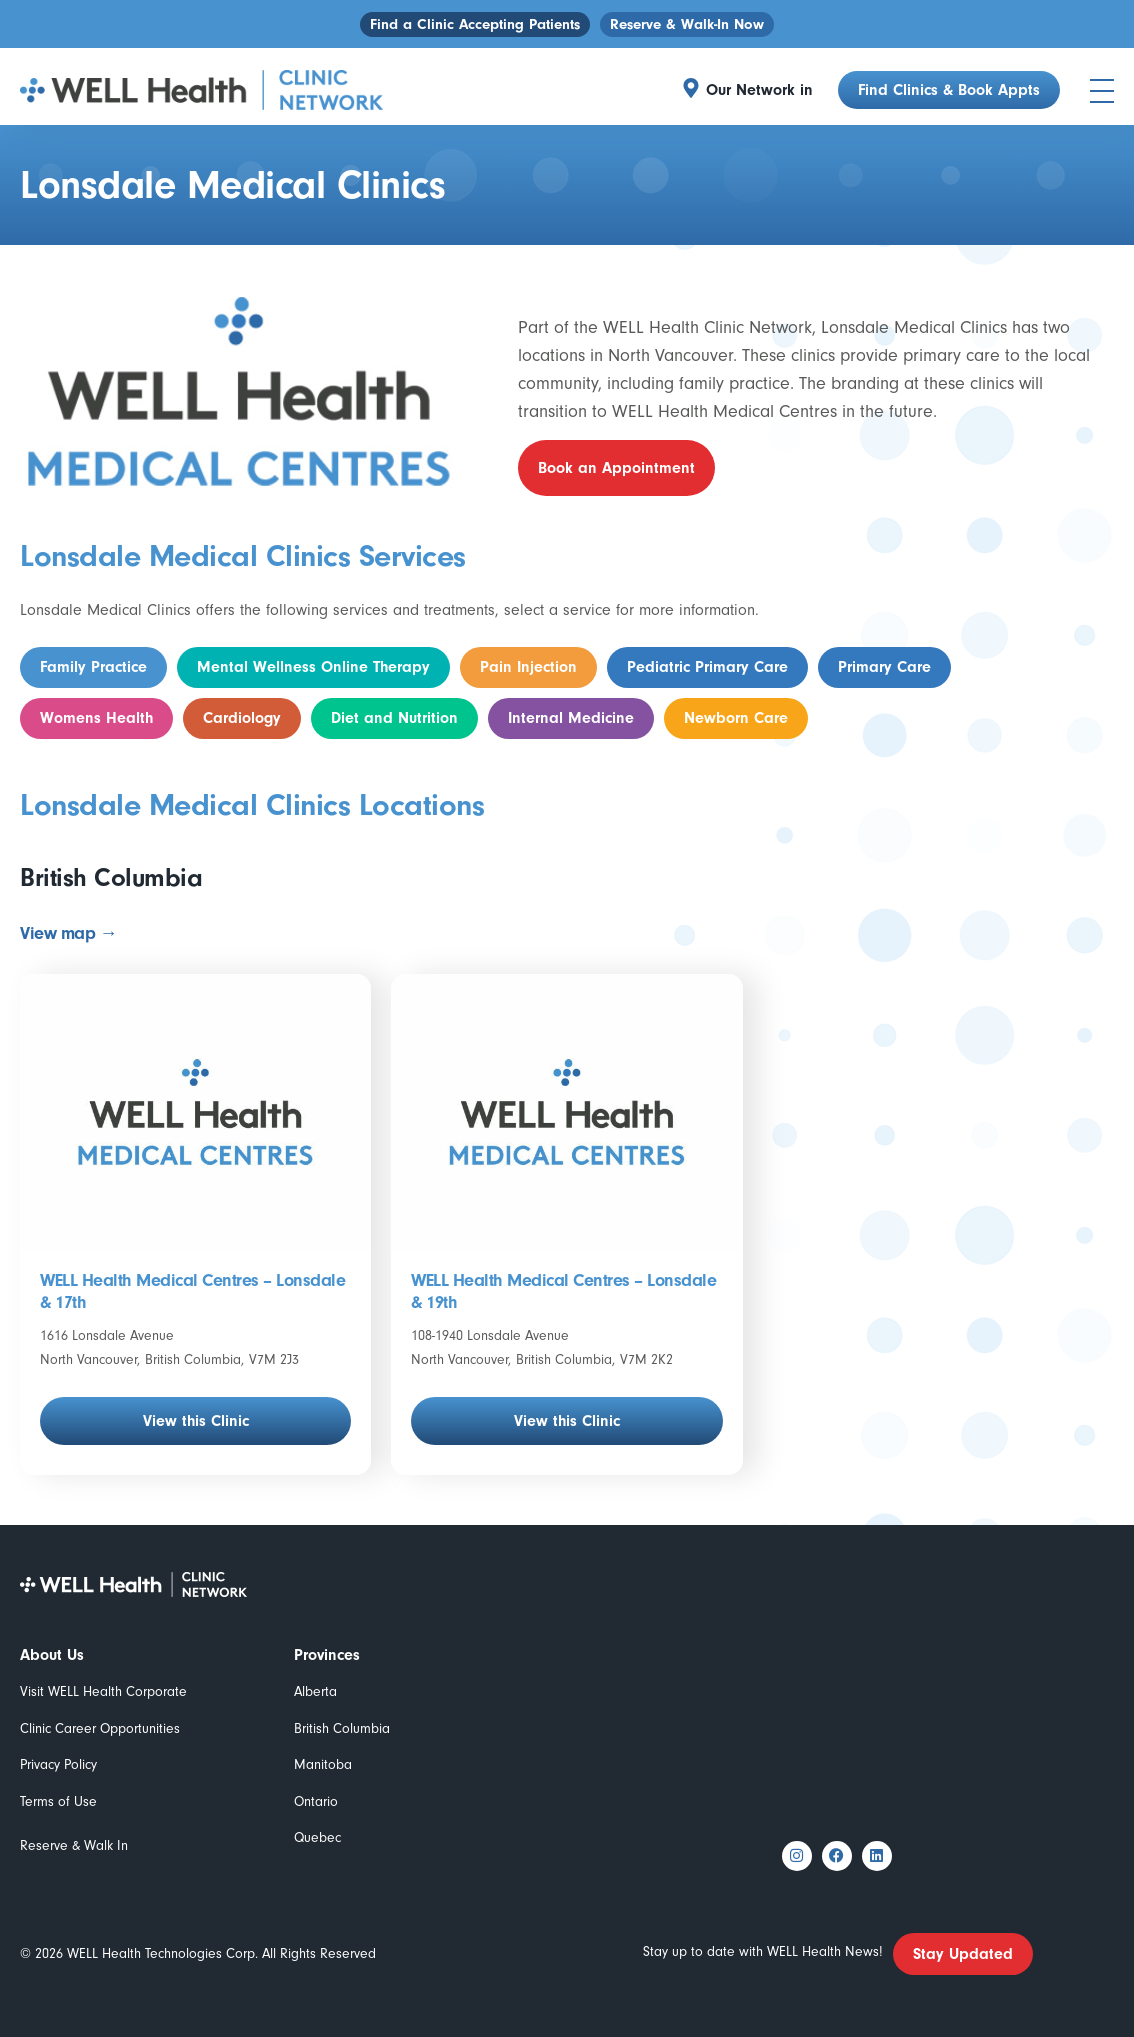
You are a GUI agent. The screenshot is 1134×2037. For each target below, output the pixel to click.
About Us (52, 1655)
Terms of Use (58, 1801)
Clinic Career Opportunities (100, 1728)
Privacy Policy (58, 1764)
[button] (764, 90)
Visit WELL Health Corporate (103, 1691)
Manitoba (323, 1764)
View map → (68, 933)
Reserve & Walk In (74, 1845)
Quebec (317, 1837)
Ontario (316, 1801)
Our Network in (759, 90)
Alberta (315, 1691)
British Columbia (342, 1728)
